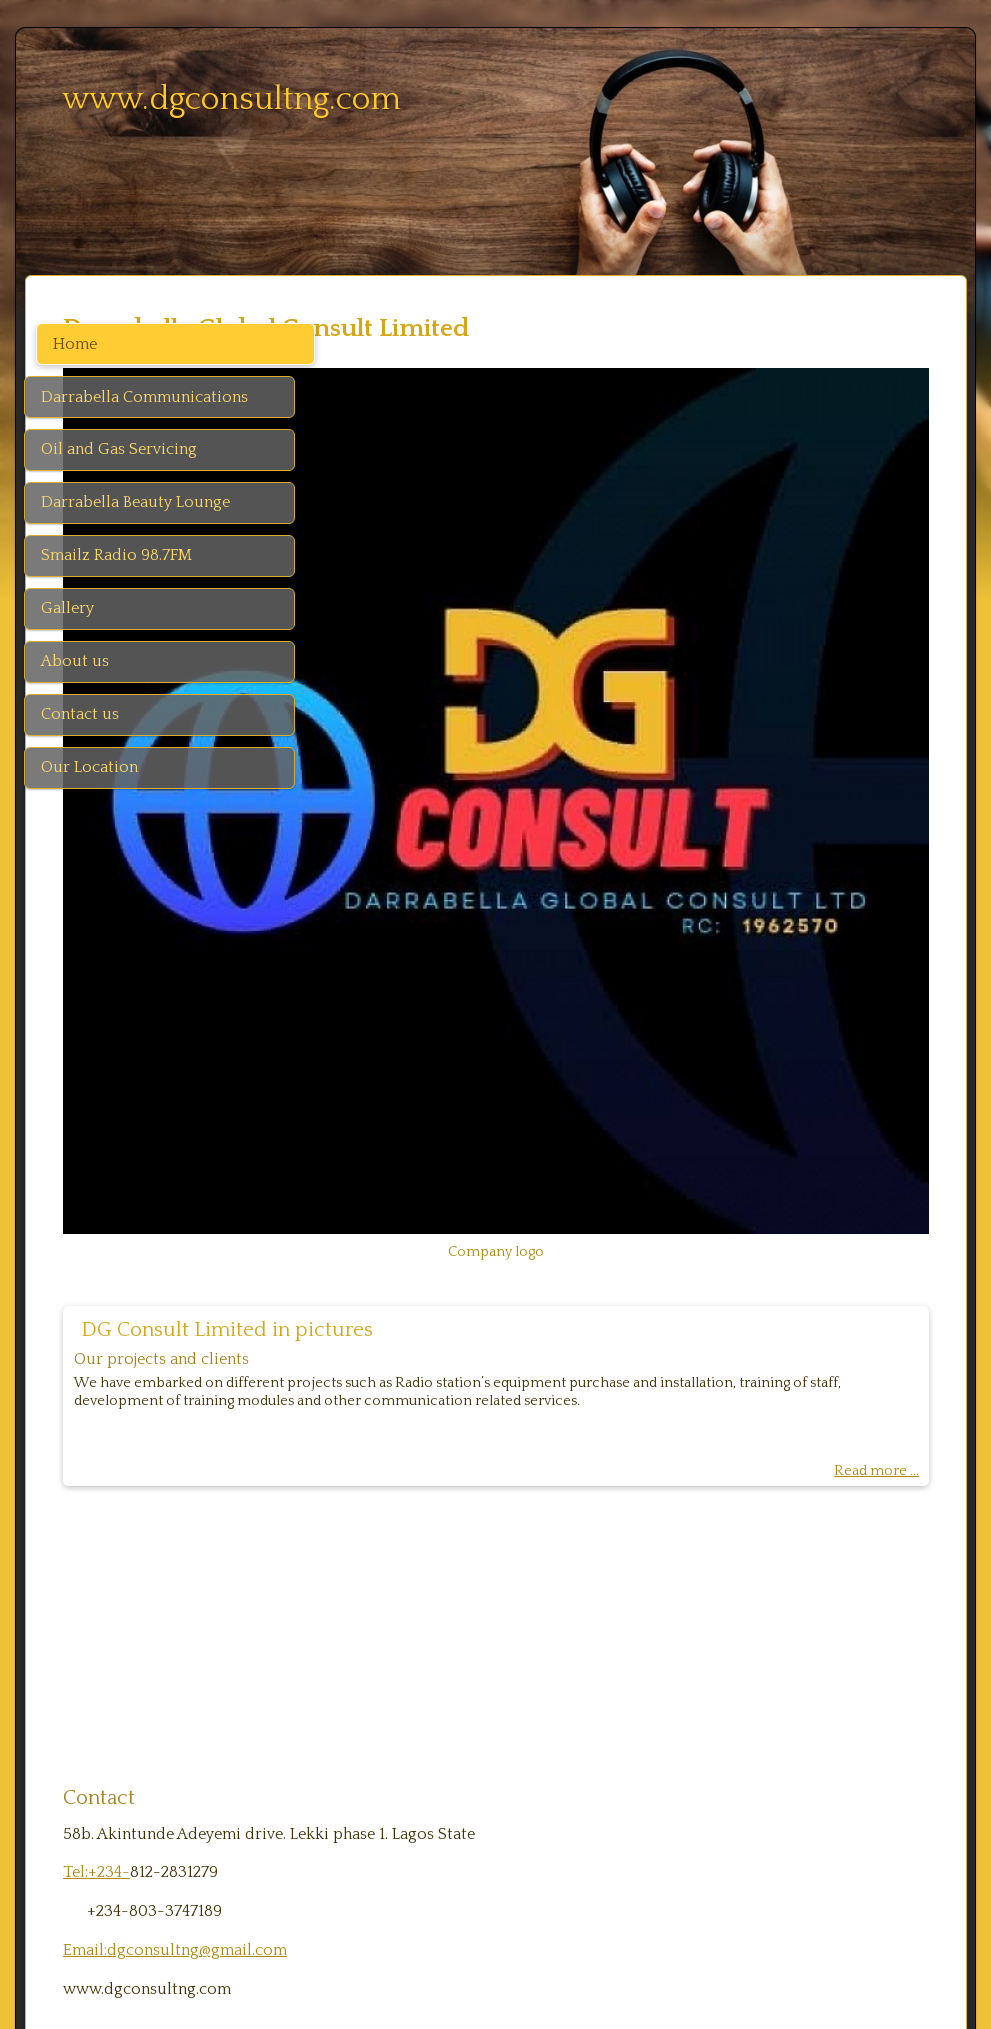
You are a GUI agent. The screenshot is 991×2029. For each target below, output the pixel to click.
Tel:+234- (374, 1595)
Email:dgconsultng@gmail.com (453, 1672)
